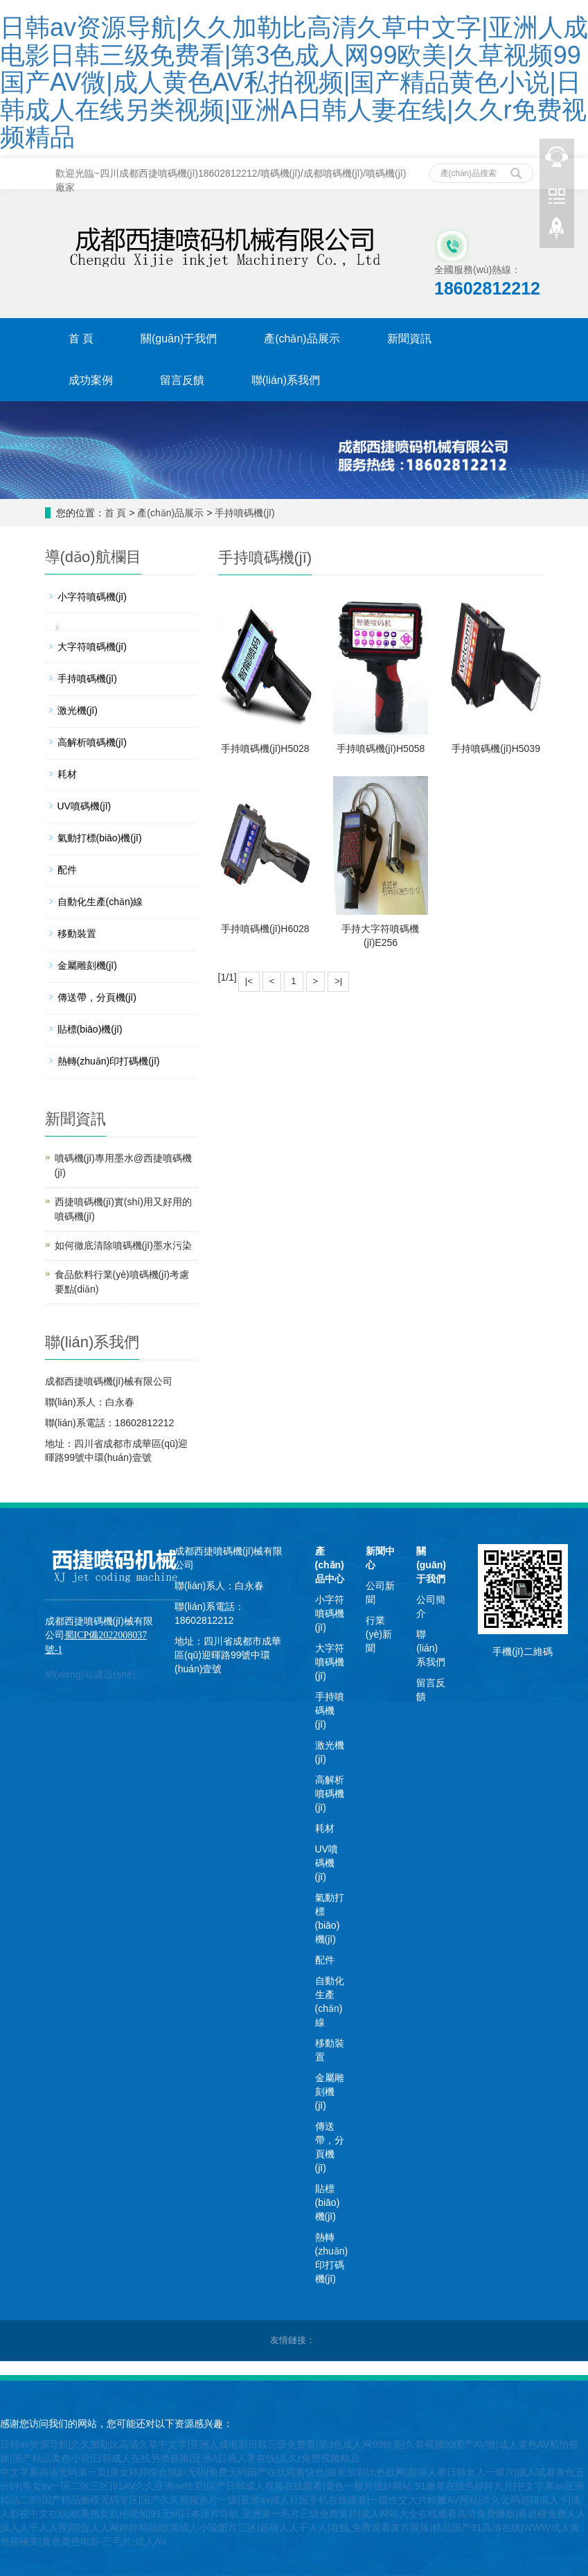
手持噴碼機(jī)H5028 (265, 748)
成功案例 (91, 380)
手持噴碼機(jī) (244, 512)
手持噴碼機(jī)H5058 (381, 748)
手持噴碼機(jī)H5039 (496, 748)
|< (249, 981)
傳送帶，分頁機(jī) (96, 997)
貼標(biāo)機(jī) (90, 1029)
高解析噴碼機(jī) (92, 742)
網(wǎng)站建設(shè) (90, 1674)
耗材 (67, 774)
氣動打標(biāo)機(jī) (99, 837)
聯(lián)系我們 (286, 380)
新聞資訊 (409, 338)
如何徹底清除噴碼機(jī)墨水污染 (123, 1245)
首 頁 (81, 338)
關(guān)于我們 (179, 338)
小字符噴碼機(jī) (92, 596)
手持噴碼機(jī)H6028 (265, 928)
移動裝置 (76, 933)
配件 (67, 869)
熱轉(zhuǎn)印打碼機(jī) (108, 1061)
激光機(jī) (77, 710)
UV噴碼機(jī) (84, 806)
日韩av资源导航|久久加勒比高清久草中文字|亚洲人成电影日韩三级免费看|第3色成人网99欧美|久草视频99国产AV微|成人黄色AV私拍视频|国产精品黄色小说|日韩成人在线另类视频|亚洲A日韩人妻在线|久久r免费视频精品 (294, 82)
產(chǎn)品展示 (301, 338)
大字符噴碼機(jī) (92, 646)
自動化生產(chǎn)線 (100, 901)
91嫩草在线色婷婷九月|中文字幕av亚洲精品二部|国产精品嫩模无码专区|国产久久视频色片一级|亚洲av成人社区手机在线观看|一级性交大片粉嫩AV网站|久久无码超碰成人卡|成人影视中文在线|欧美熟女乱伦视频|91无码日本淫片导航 (292, 2499)
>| (338, 981)
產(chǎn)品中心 (329, 1564)
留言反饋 (182, 380)
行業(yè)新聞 (379, 1634)
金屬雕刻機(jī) (87, 965)
